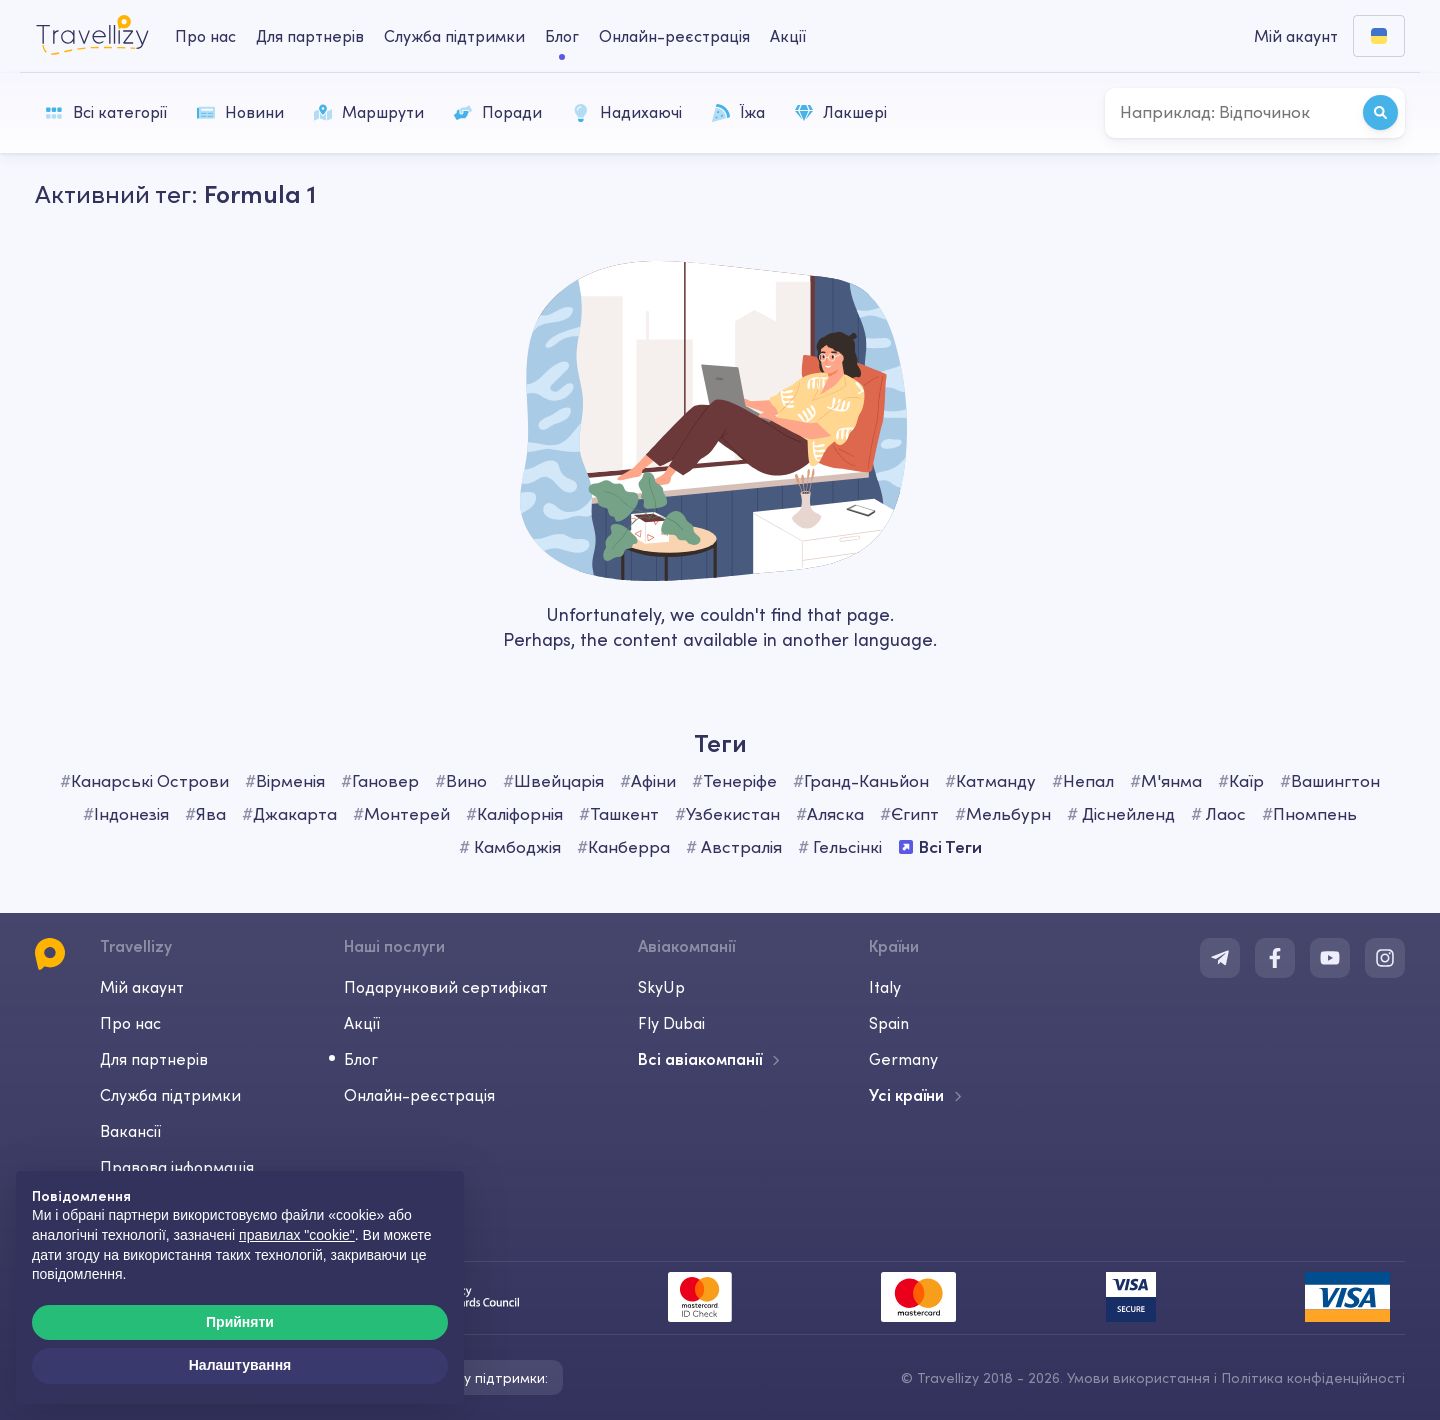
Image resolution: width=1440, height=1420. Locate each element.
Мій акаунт (142, 987)
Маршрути (369, 112)
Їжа (738, 112)
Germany (903, 1059)
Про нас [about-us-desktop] (205, 36)
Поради (498, 112)
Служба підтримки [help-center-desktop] (454, 36)
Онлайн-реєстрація (419, 1095)
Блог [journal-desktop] (562, 36)
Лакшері (841, 112)
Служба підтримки (170, 1095)
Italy (885, 987)
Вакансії (130, 1131)
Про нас (130, 1023)
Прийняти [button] (240, 1322)
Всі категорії (106, 112)
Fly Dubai (671, 1023)
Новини (240, 112)
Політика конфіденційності (1313, 1378)
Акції (788, 36)
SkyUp (661, 987)
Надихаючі (627, 112)
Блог (361, 1059)
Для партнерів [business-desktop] (310, 36)
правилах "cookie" (297, 1235)
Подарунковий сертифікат (446, 987)
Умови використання (1138, 1378)
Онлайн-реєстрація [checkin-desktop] (674, 36)
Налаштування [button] (240, 1365)
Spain (889, 1023)
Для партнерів (154, 1059)
